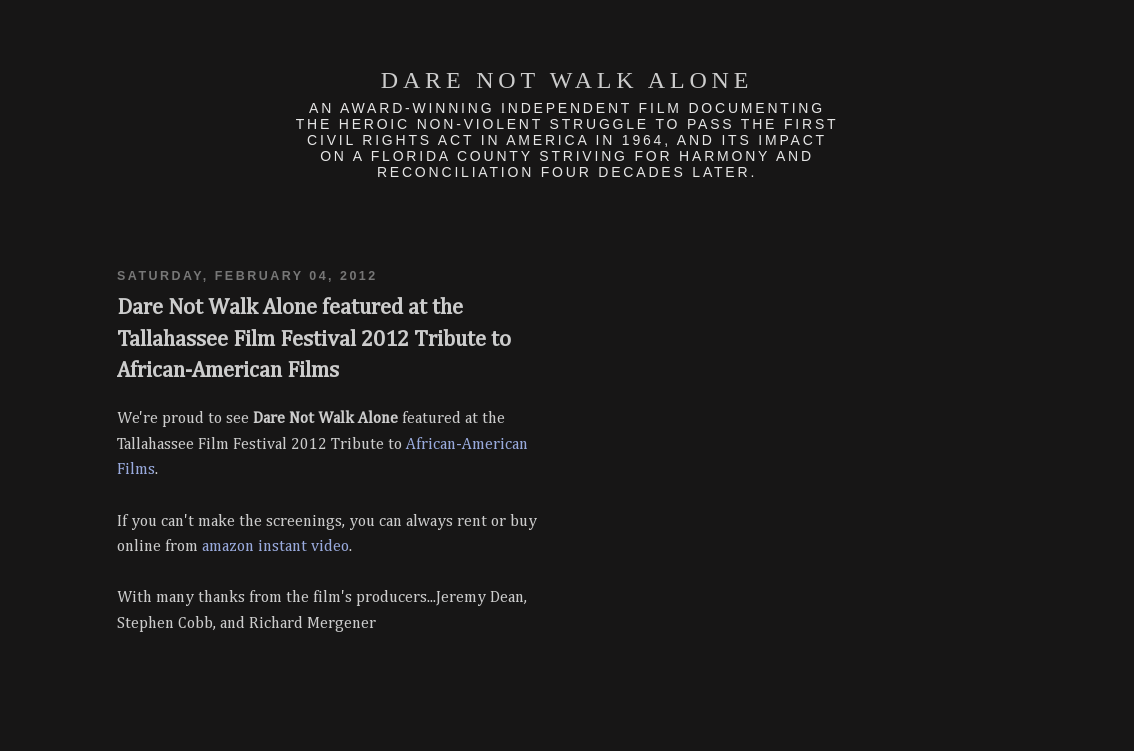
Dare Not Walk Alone (567, 80)
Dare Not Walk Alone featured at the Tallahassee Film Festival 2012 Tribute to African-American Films (314, 339)
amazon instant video (275, 547)
